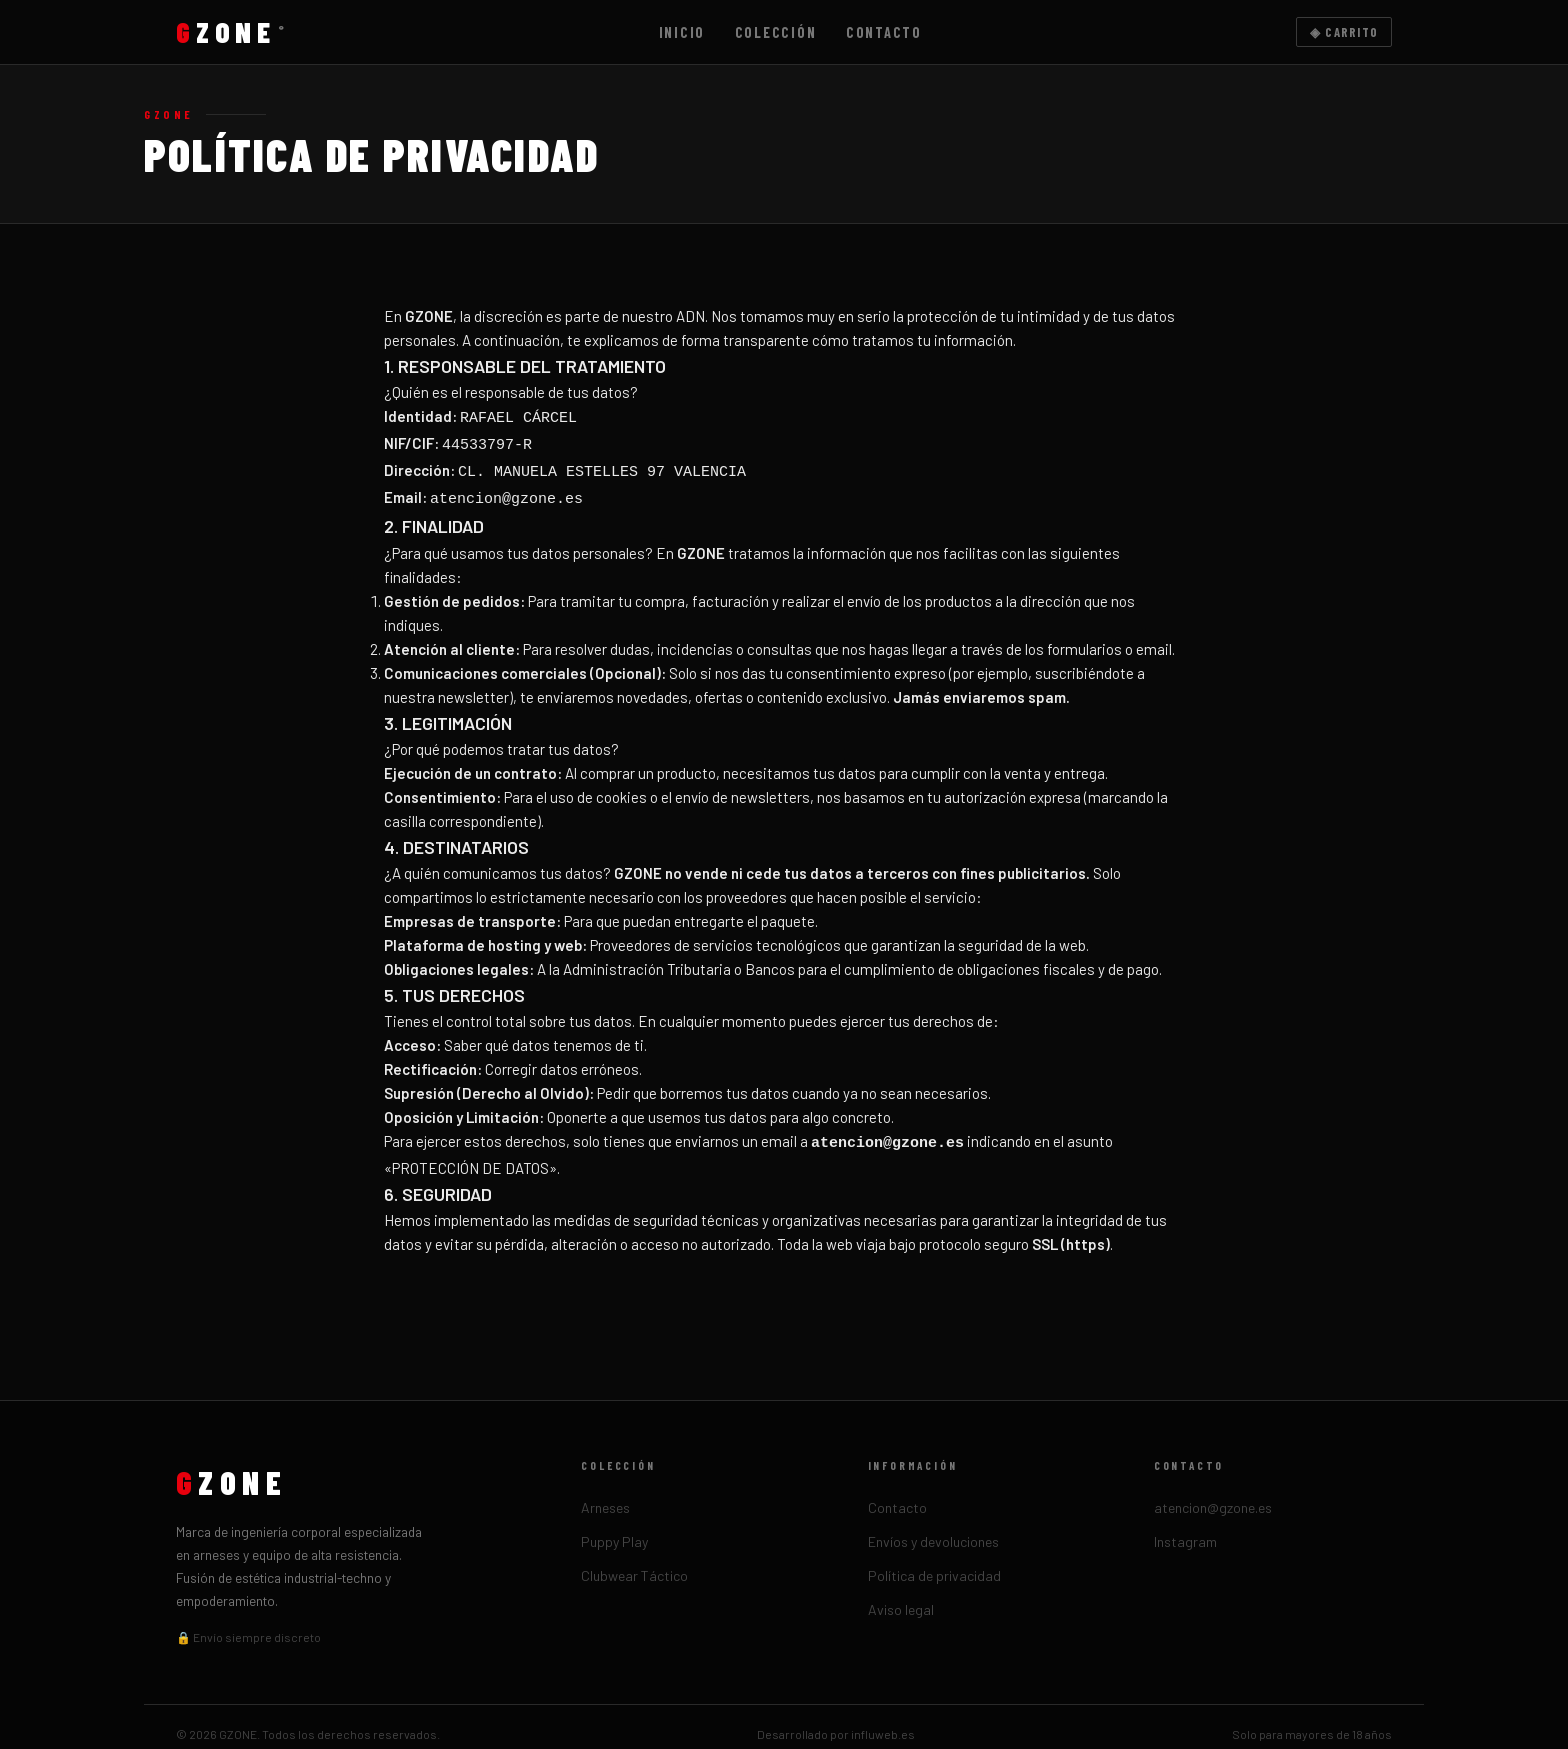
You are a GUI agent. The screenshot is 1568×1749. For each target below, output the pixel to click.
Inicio (682, 32)
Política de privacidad (934, 1560)
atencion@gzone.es (1213, 1492)
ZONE (230, 31)
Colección (776, 32)
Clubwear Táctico (634, 1560)
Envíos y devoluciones (933, 1526)
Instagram (1185, 1526)
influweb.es (883, 1719)
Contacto (884, 32)
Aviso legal (901, 1594)
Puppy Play (614, 1526)
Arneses (605, 1492)
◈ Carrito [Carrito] (1344, 32)
